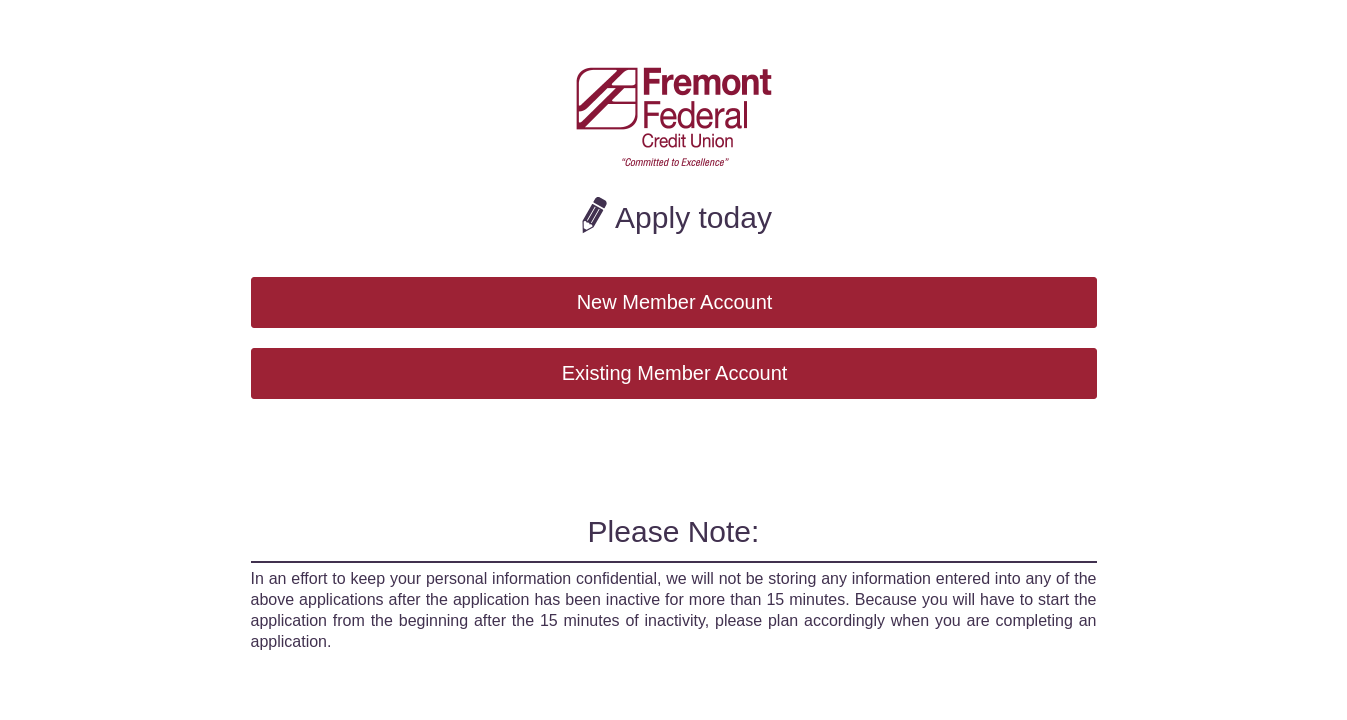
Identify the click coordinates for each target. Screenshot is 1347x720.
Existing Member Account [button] (675, 373)
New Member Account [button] (675, 302)
